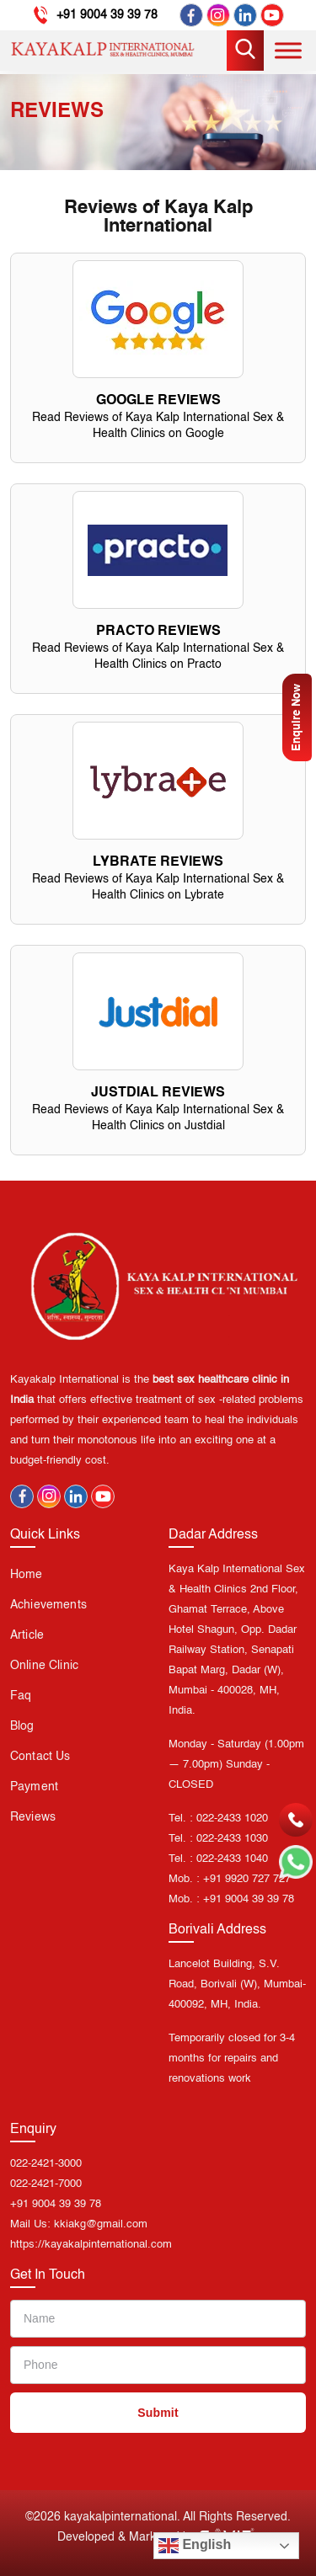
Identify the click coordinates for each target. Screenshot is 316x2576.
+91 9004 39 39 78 (107, 15)
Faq (20, 1696)
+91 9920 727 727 (247, 1879)
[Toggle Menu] (288, 50)
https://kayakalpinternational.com (91, 2244)
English (194, 2546)
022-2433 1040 (232, 1858)
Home (26, 1575)
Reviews (33, 1817)
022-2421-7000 (46, 2184)
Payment (34, 1787)
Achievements (48, 1605)
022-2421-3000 (46, 2163)
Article (27, 1635)
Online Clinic (44, 1666)
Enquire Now (297, 717)
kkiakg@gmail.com (100, 2224)
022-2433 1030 (232, 1838)
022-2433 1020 (232, 1818)
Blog (22, 1726)
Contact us (40, 1757)
